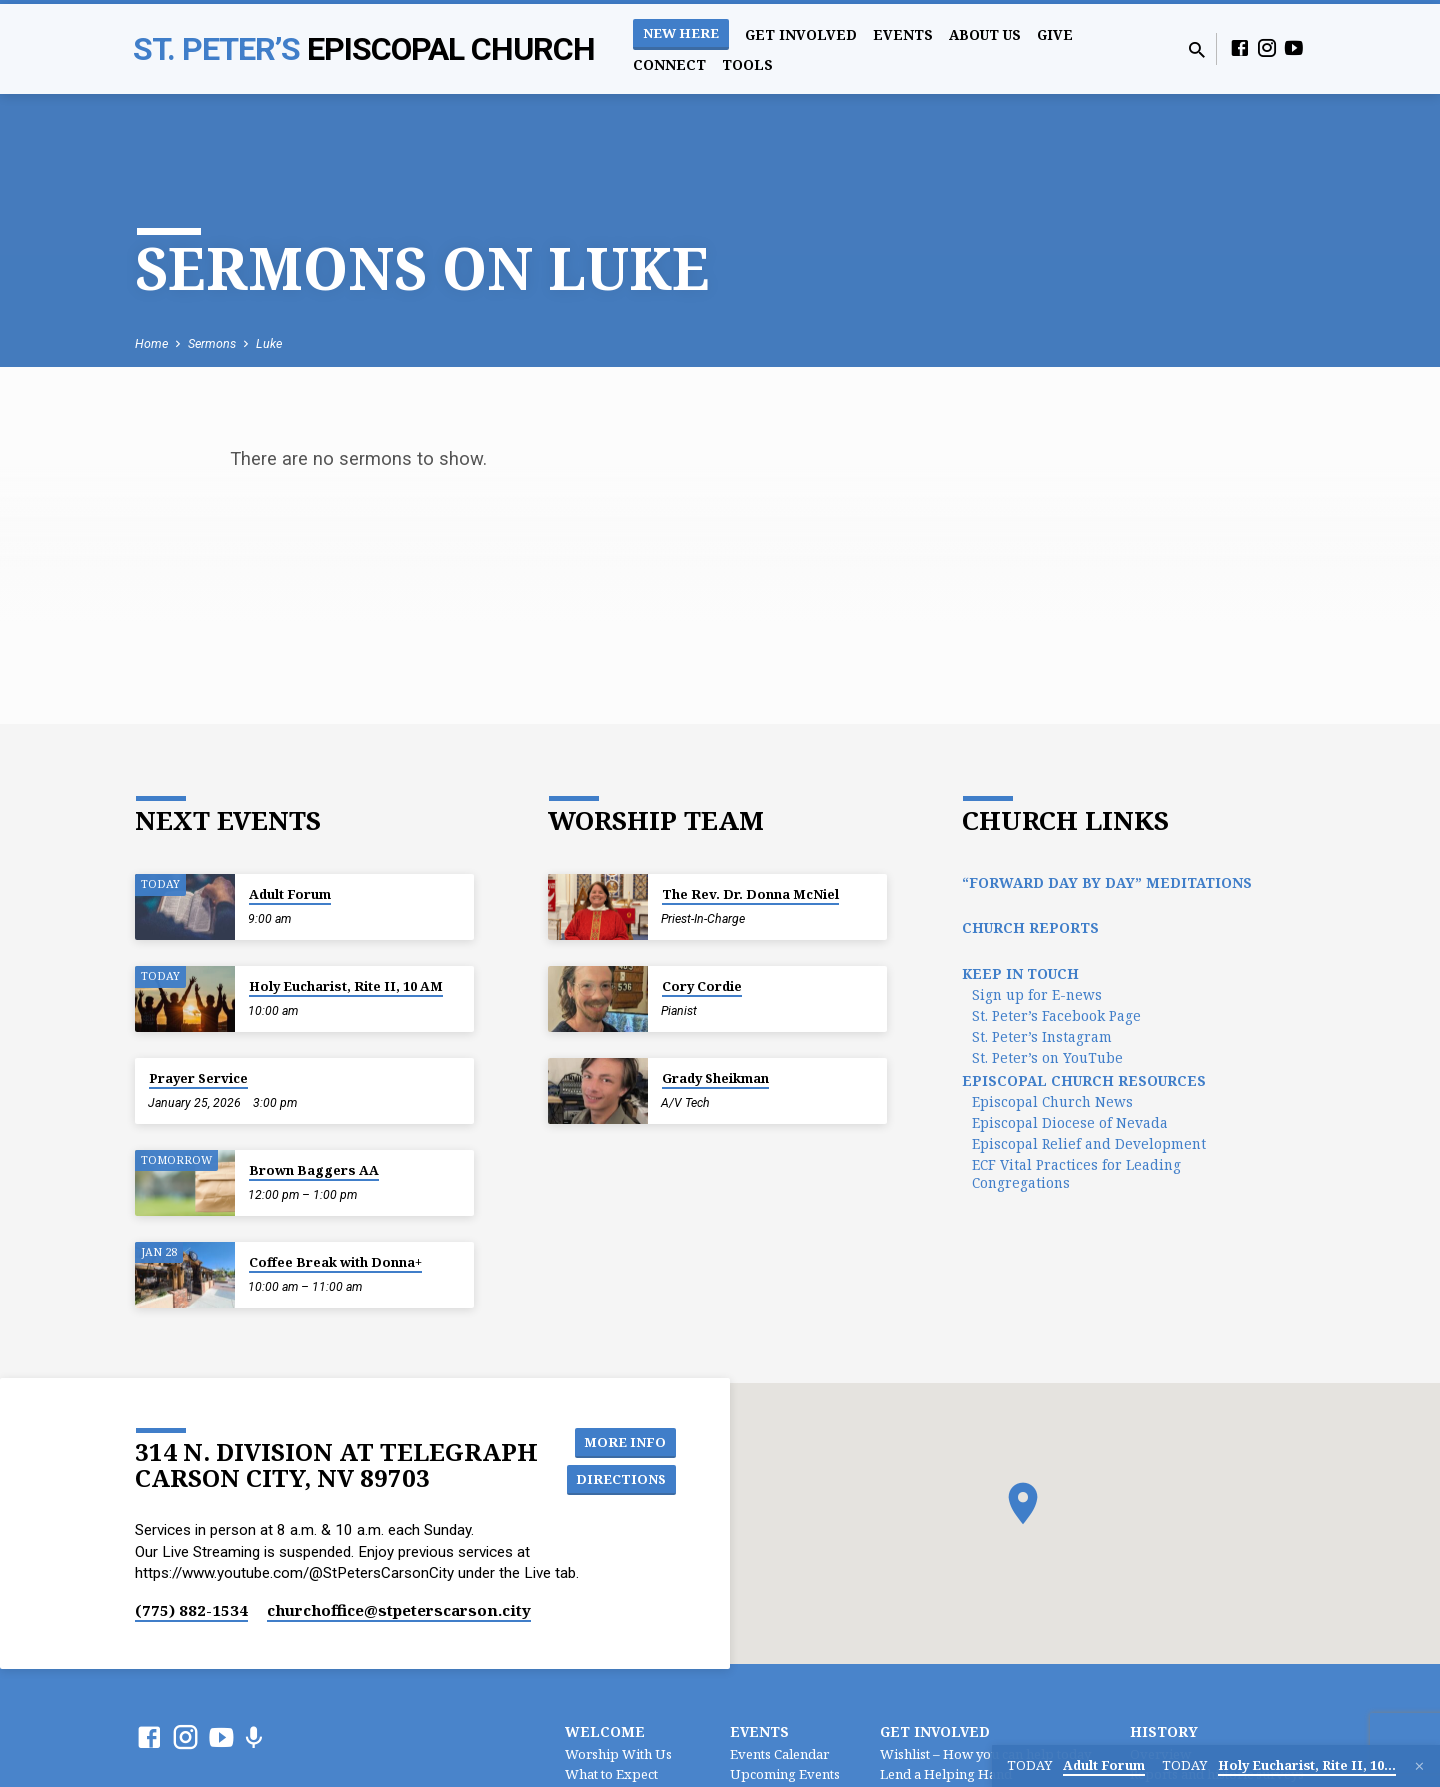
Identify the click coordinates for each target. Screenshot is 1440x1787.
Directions (624, 1480)
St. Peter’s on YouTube (1047, 1057)
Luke (269, 343)
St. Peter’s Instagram (1042, 1036)
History (1164, 1731)
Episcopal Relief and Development (1089, 1143)
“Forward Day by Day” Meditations (1107, 882)
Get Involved (801, 34)
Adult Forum (290, 894)
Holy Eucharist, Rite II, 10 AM (346, 986)
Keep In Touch (1020, 973)
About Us (985, 34)
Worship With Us (618, 1754)
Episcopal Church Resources (1084, 1080)
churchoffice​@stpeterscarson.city (399, 1610)
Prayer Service (198, 1078)
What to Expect (611, 1774)
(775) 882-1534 (191, 1610)
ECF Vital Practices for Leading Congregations (1076, 1173)
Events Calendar (779, 1754)
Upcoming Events (785, 1774)
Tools (747, 64)
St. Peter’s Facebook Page (1056, 1015)
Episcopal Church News (1052, 1101)
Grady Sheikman (715, 1078)
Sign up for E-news (1037, 994)
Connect (669, 64)
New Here (681, 33)
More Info (628, 1440)
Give (1055, 34)
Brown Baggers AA (314, 1170)
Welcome (605, 1731)
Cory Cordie (702, 986)
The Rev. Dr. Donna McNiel (750, 894)
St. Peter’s (364, 49)
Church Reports (1030, 927)
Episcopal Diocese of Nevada (1070, 1122)
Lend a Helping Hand (946, 1774)
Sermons (212, 343)
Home (151, 343)
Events (903, 34)
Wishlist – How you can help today (985, 1754)
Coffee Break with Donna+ (335, 1262)
